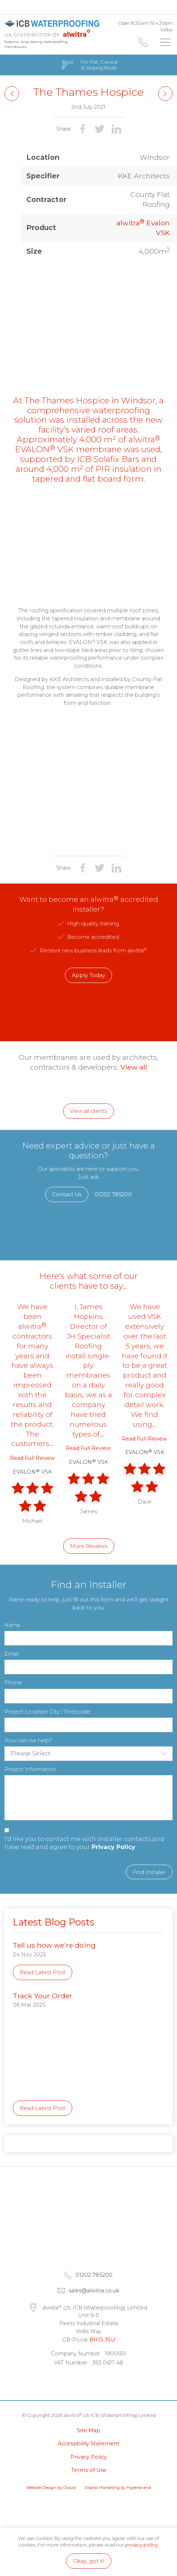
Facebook (88, 2381)
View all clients (88, 1111)
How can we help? (28, 1740)
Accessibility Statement (88, 2443)
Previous (165, 93)
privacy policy (141, 2545)
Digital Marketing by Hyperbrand (118, 2487)
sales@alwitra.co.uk (94, 2290)
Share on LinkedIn (116, 129)
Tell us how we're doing (54, 1945)
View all (133, 1067)
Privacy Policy (113, 1847)
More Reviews (88, 1546)
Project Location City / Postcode (47, 1711)
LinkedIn (65, 2381)
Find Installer (149, 1872)
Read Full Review (32, 1458)
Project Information (30, 1769)
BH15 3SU (102, 2339)
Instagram (112, 2381)
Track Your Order (42, 1995)
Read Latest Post (42, 1972)
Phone (13, 1682)
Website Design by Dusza (51, 2487)
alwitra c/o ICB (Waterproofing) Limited (53, 28)
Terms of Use (88, 2470)
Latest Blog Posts (54, 1922)
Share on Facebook (83, 129)
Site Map (88, 2430)
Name (12, 1625)
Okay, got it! (88, 2561)
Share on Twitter (99, 129)
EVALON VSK (32, 1472)
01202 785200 (143, 42)
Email (11, 1654)
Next (11, 93)
